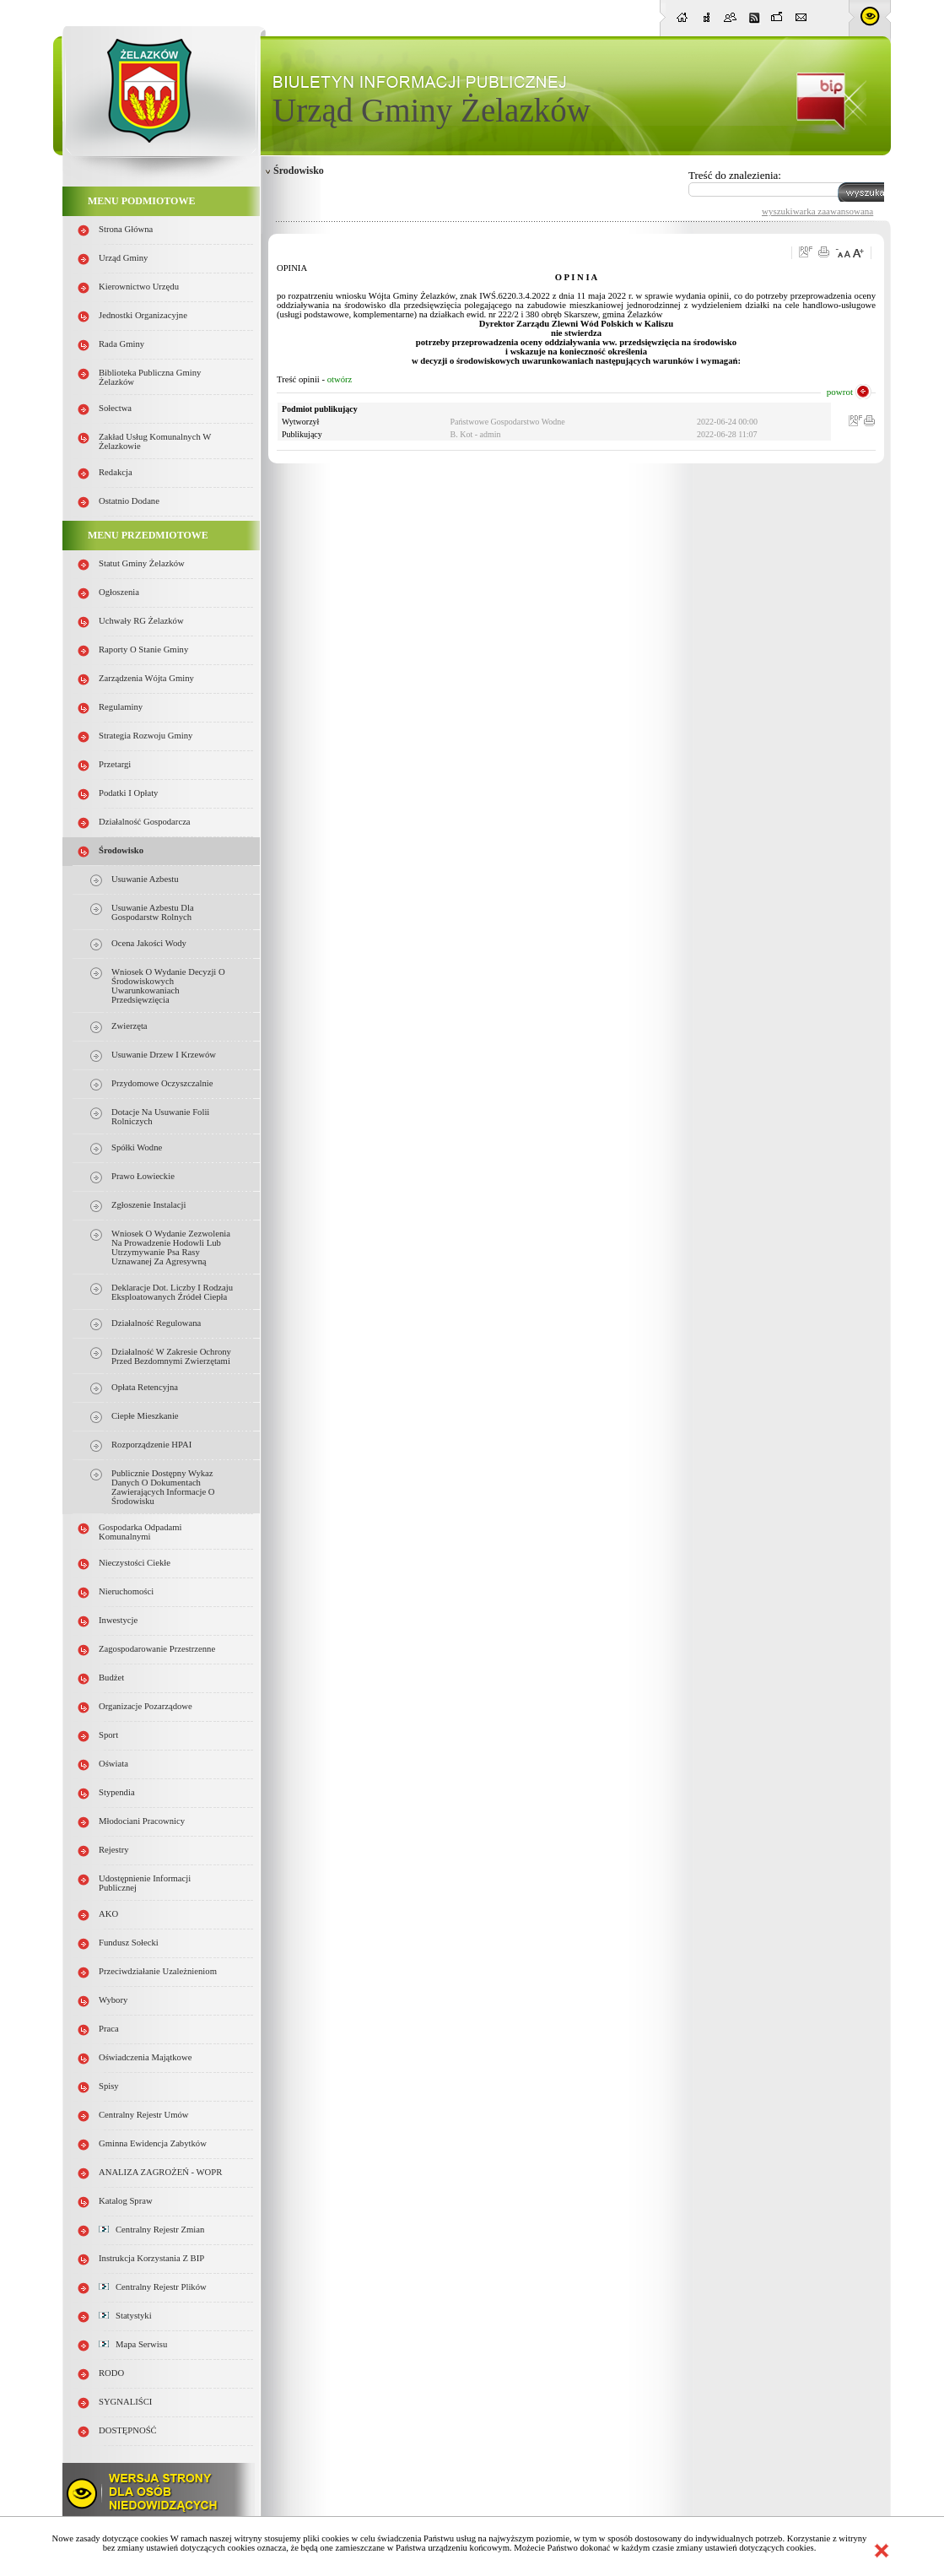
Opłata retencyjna (144, 1387)
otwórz (340, 379)
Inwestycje (118, 1620)
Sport (108, 1735)
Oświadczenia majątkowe (145, 2057)
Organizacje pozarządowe (145, 1706)
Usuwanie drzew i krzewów (163, 1054)
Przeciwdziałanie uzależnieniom (158, 1971)
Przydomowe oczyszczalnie (162, 1083)
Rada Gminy (121, 344)
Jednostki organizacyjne (143, 315)
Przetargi (115, 764)
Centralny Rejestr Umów (144, 2114)
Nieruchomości (126, 1591)
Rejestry (114, 1849)
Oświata (113, 1763)
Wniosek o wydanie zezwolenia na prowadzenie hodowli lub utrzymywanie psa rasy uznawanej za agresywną (170, 1247)
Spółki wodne (136, 1147)
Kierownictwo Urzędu (139, 286)
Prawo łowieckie (143, 1176)
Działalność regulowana (156, 1323)
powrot (840, 392)
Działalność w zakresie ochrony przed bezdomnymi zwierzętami (171, 1356)
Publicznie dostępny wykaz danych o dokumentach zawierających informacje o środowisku (162, 1487)
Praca (109, 2028)
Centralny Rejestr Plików (153, 2287)
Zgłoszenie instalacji (148, 1205)
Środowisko (121, 850)
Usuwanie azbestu (145, 879)
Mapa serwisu (133, 2344)
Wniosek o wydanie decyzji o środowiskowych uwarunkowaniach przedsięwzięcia (168, 985)
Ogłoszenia (119, 592)
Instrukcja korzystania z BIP (151, 2258)
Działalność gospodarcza (145, 821)
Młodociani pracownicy (142, 1821)
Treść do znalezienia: (734, 175)
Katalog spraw (126, 2200)
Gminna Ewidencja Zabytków (153, 2143)
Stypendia (117, 1792)
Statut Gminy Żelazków (142, 563)
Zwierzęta (129, 1026)
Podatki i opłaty (128, 793)
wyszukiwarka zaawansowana (817, 211)
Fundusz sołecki (129, 1942)
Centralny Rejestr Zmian (151, 2229)
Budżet (111, 1677)
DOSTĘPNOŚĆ (128, 2430)
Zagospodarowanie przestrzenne (157, 1648)
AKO (108, 1913)
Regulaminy (121, 707)
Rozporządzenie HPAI (151, 1444)
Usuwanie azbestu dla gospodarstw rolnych (152, 912)
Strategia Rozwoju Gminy (145, 735)
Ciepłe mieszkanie (145, 1416)
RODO (111, 2373)
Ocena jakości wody (148, 943)
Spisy (109, 2086)
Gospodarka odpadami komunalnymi (140, 1532)
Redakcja (115, 472)
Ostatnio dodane (129, 501)
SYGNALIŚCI (125, 2401)
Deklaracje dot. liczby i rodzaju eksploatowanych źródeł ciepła (172, 1292)
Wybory (113, 2000)
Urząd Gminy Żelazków (431, 110)
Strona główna (126, 229)
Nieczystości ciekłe (134, 1562)
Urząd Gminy (123, 257)
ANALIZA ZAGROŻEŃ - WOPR (160, 2172)
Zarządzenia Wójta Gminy (146, 678)
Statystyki (125, 2315)
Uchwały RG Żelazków (141, 620)
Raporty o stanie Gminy (143, 649)
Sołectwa (115, 408)
